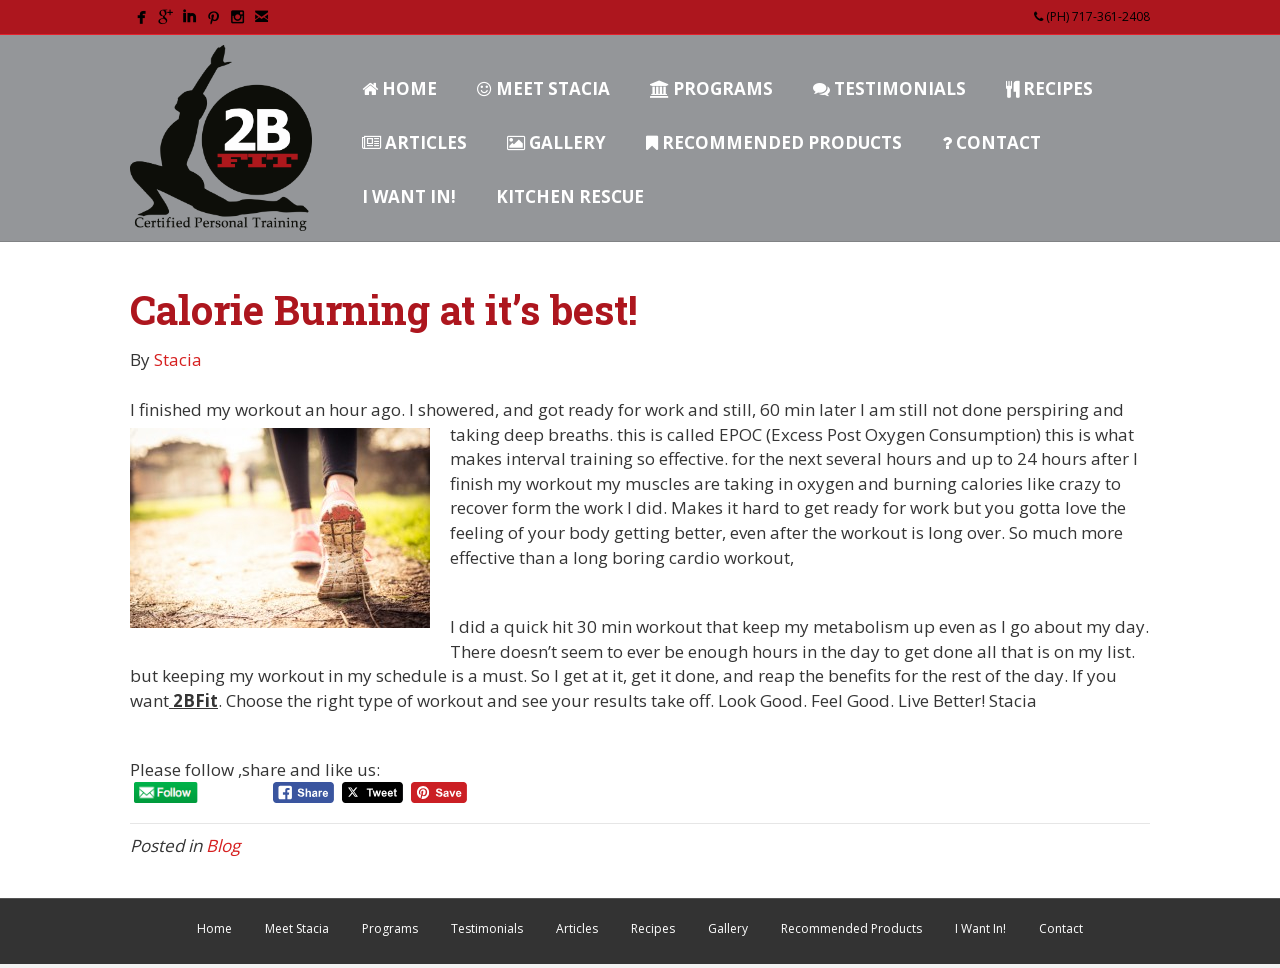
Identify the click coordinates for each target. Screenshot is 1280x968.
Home (399, 88)
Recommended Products (774, 142)
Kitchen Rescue (570, 196)
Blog (223, 845)
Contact (991, 142)
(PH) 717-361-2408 (1092, 16)
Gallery (556, 142)
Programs (711, 88)
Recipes (1049, 88)
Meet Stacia (543, 88)
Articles (414, 142)
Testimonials (889, 88)
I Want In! (409, 196)
